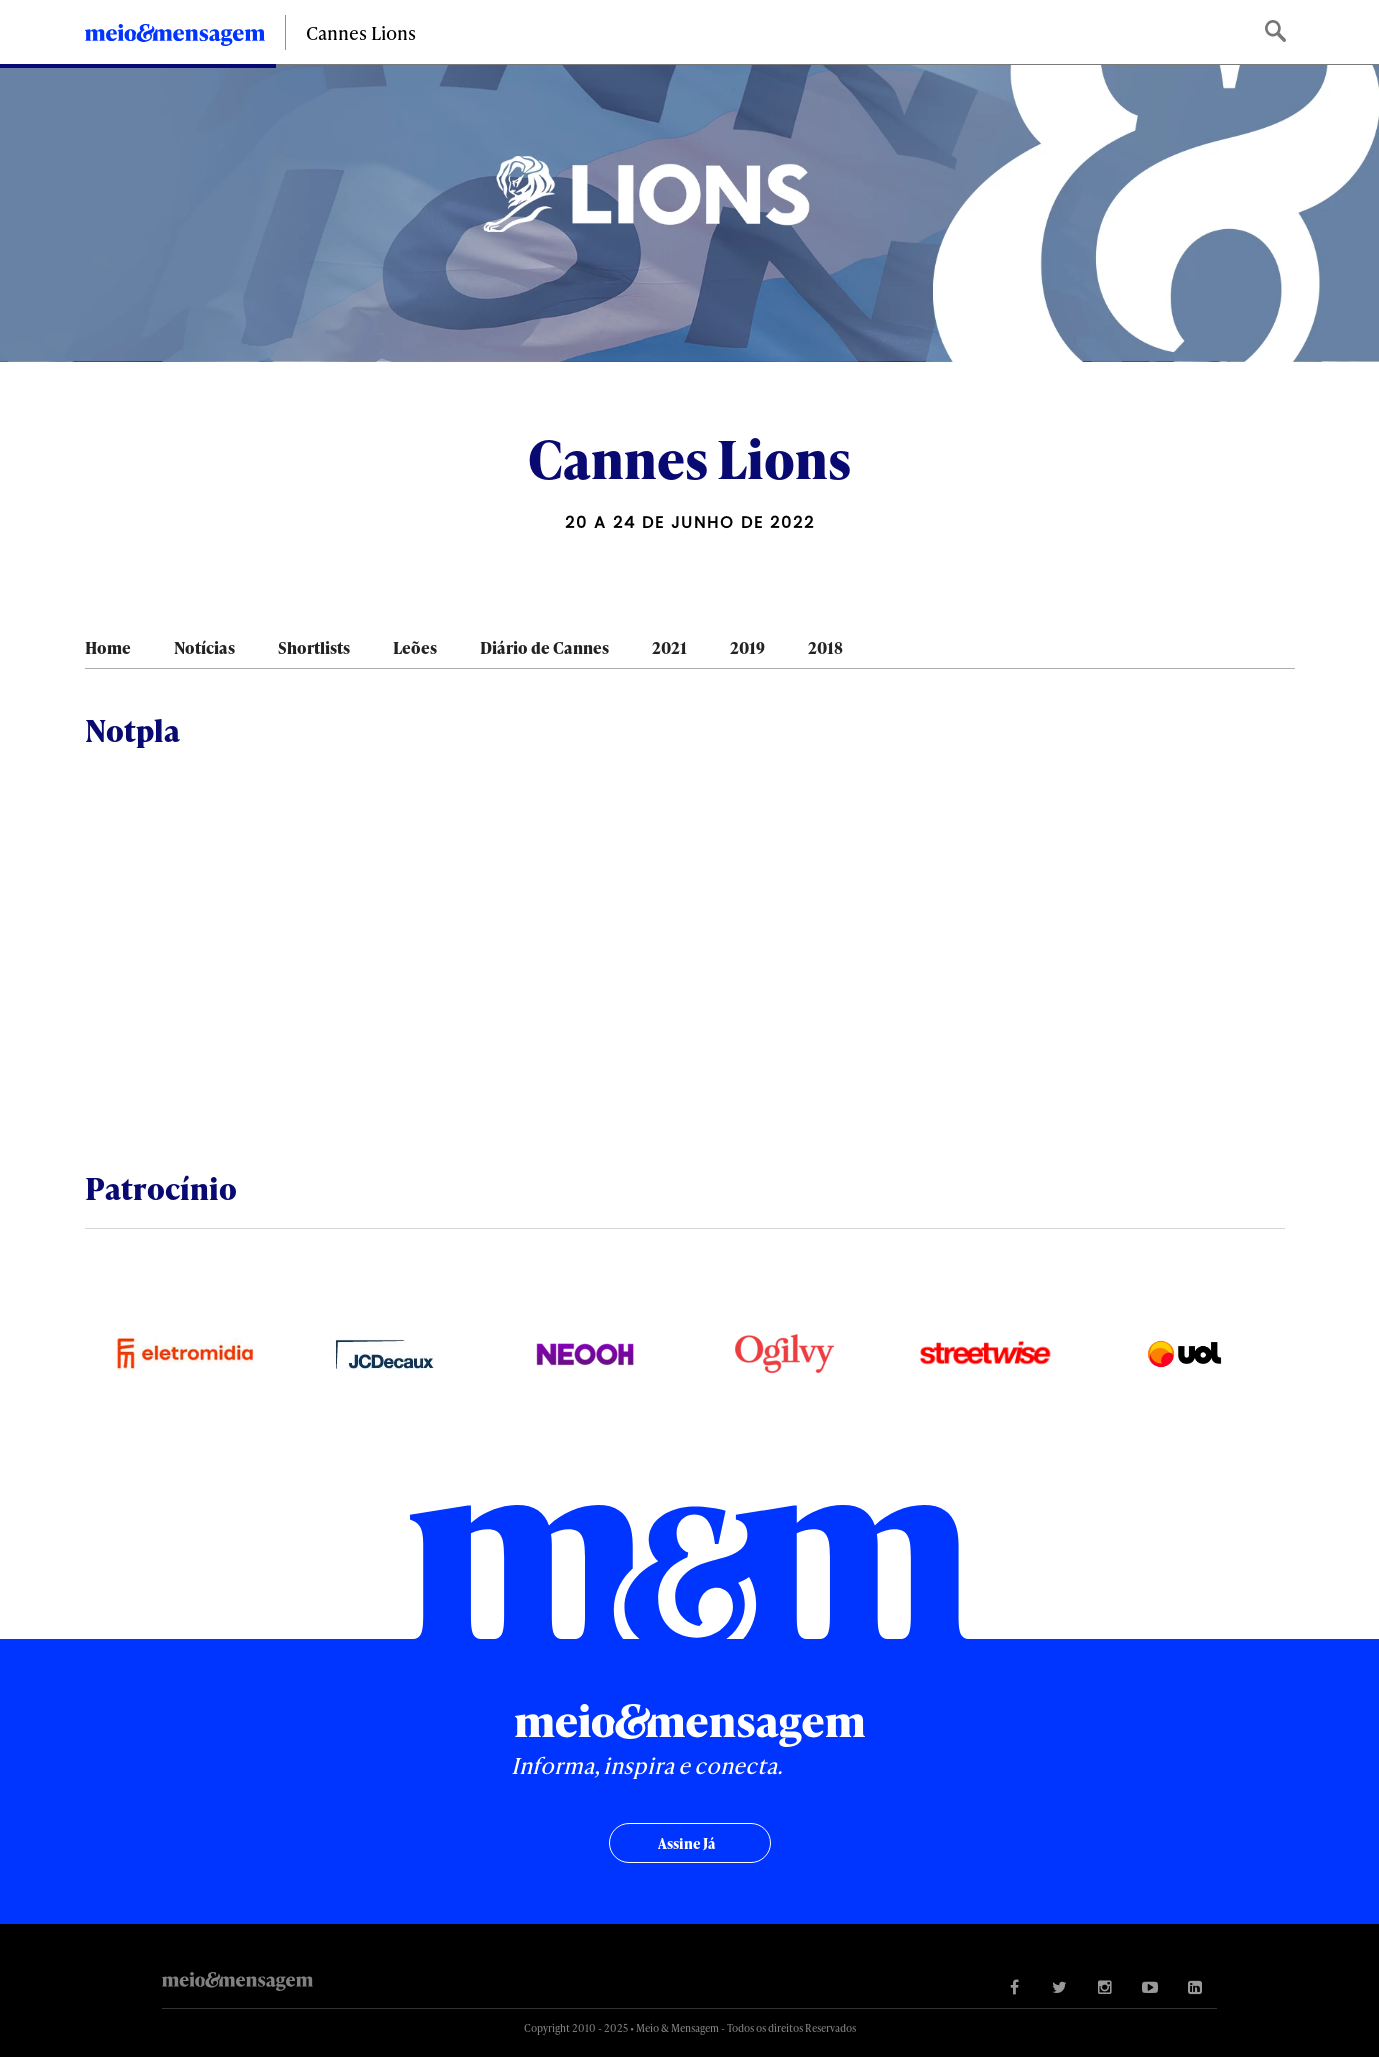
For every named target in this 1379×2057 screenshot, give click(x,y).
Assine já (686, 1843)
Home (108, 647)
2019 (747, 647)
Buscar (1277, 32)
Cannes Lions (361, 32)
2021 (669, 647)
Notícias (204, 647)
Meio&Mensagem (175, 38)
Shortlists (314, 647)
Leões (415, 647)
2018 (825, 647)
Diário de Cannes (544, 647)
